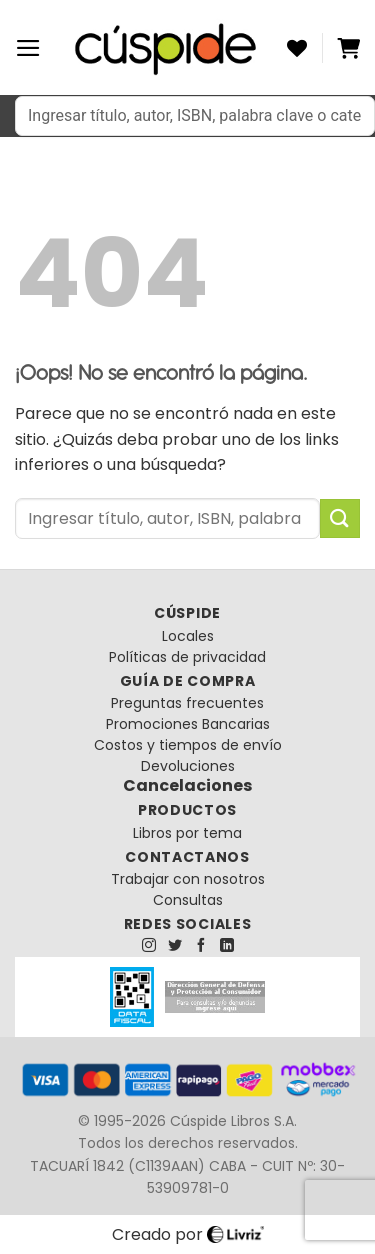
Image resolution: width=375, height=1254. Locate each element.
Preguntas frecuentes (187, 703)
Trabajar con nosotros (188, 879)
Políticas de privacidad (187, 657)
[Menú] (28, 48)
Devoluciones (188, 766)
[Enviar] (340, 518)
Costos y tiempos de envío (188, 745)
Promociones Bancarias (188, 724)
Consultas (188, 900)
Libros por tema (187, 833)
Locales (188, 636)
